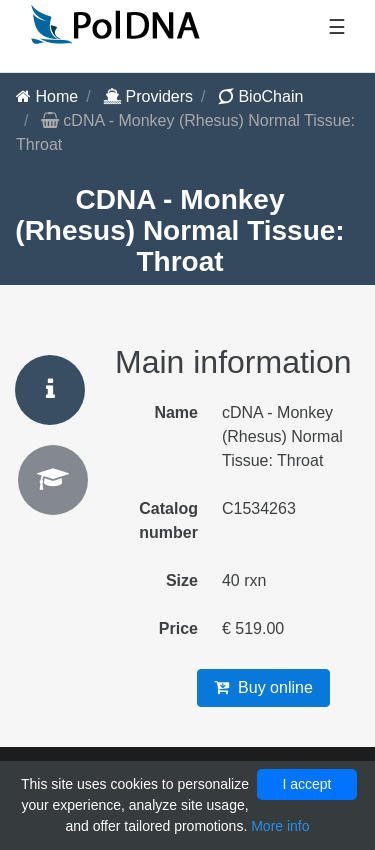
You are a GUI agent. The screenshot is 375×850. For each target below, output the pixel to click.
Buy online (263, 687)
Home (47, 96)
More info (280, 826)
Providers (148, 96)
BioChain (260, 96)
